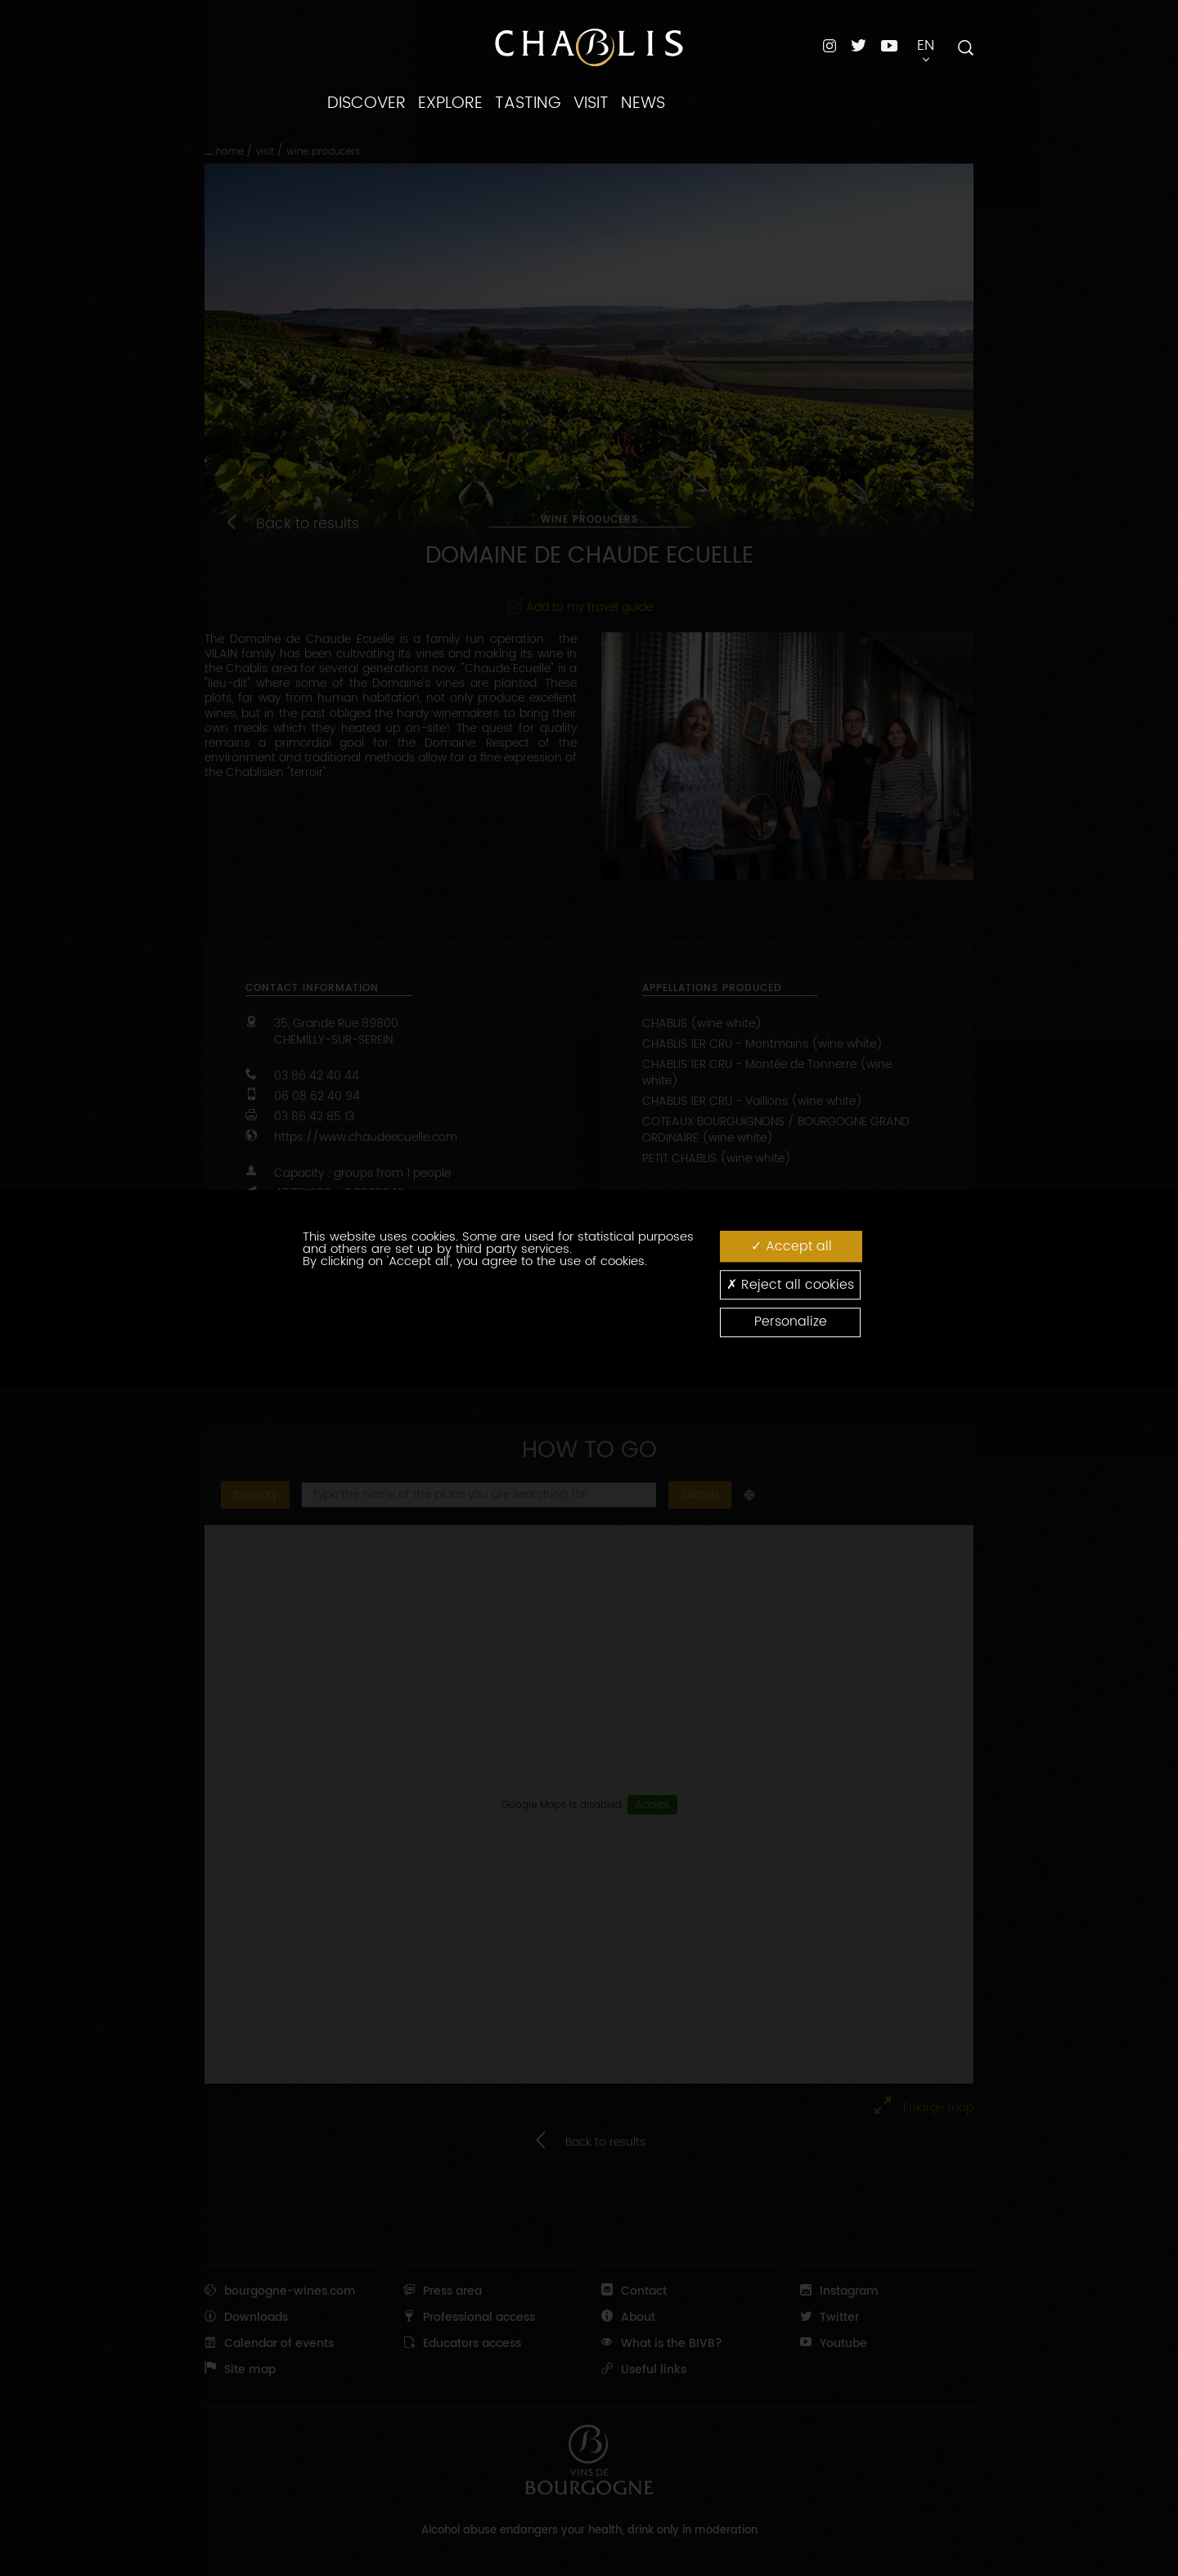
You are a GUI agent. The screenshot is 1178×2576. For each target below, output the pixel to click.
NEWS (643, 103)
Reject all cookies (790, 1284)
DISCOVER (366, 103)
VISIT (591, 103)
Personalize (790, 1322)
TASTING (528, 103)
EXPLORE (450, 103)
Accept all (791, 1246)
